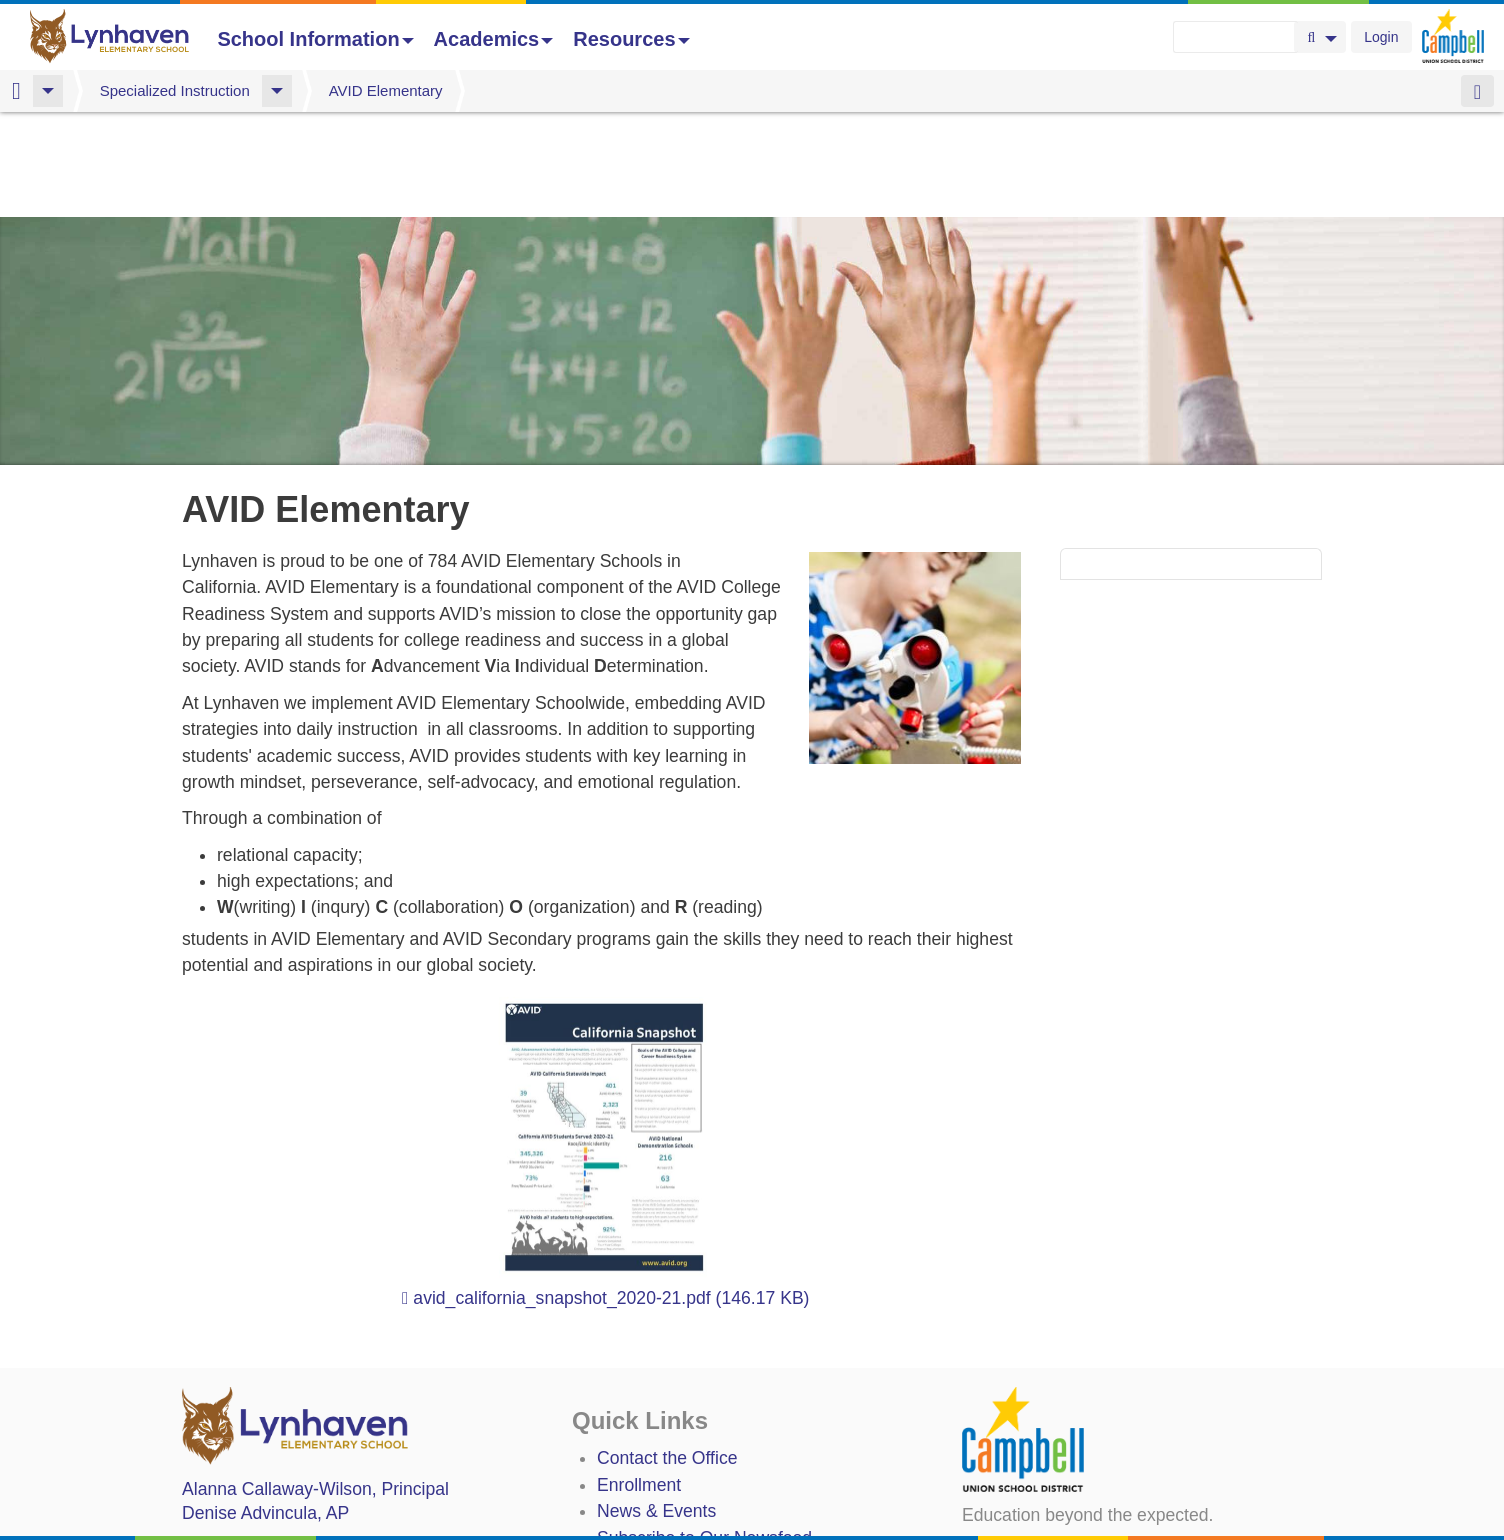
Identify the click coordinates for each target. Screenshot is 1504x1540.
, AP (265, 1408)
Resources (631, 39)
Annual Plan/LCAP (670, 1522)
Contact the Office (667, 1353)
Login (1381, 37)
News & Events (656, 1406)
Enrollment (639, 1380)
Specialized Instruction (175, 90)
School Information (315, 39)
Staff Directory (652, 1459)
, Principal (315, 1384)
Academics (494, 39)
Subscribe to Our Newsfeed (704, 1433)
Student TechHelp (666, 1485)
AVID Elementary (386, 90)
